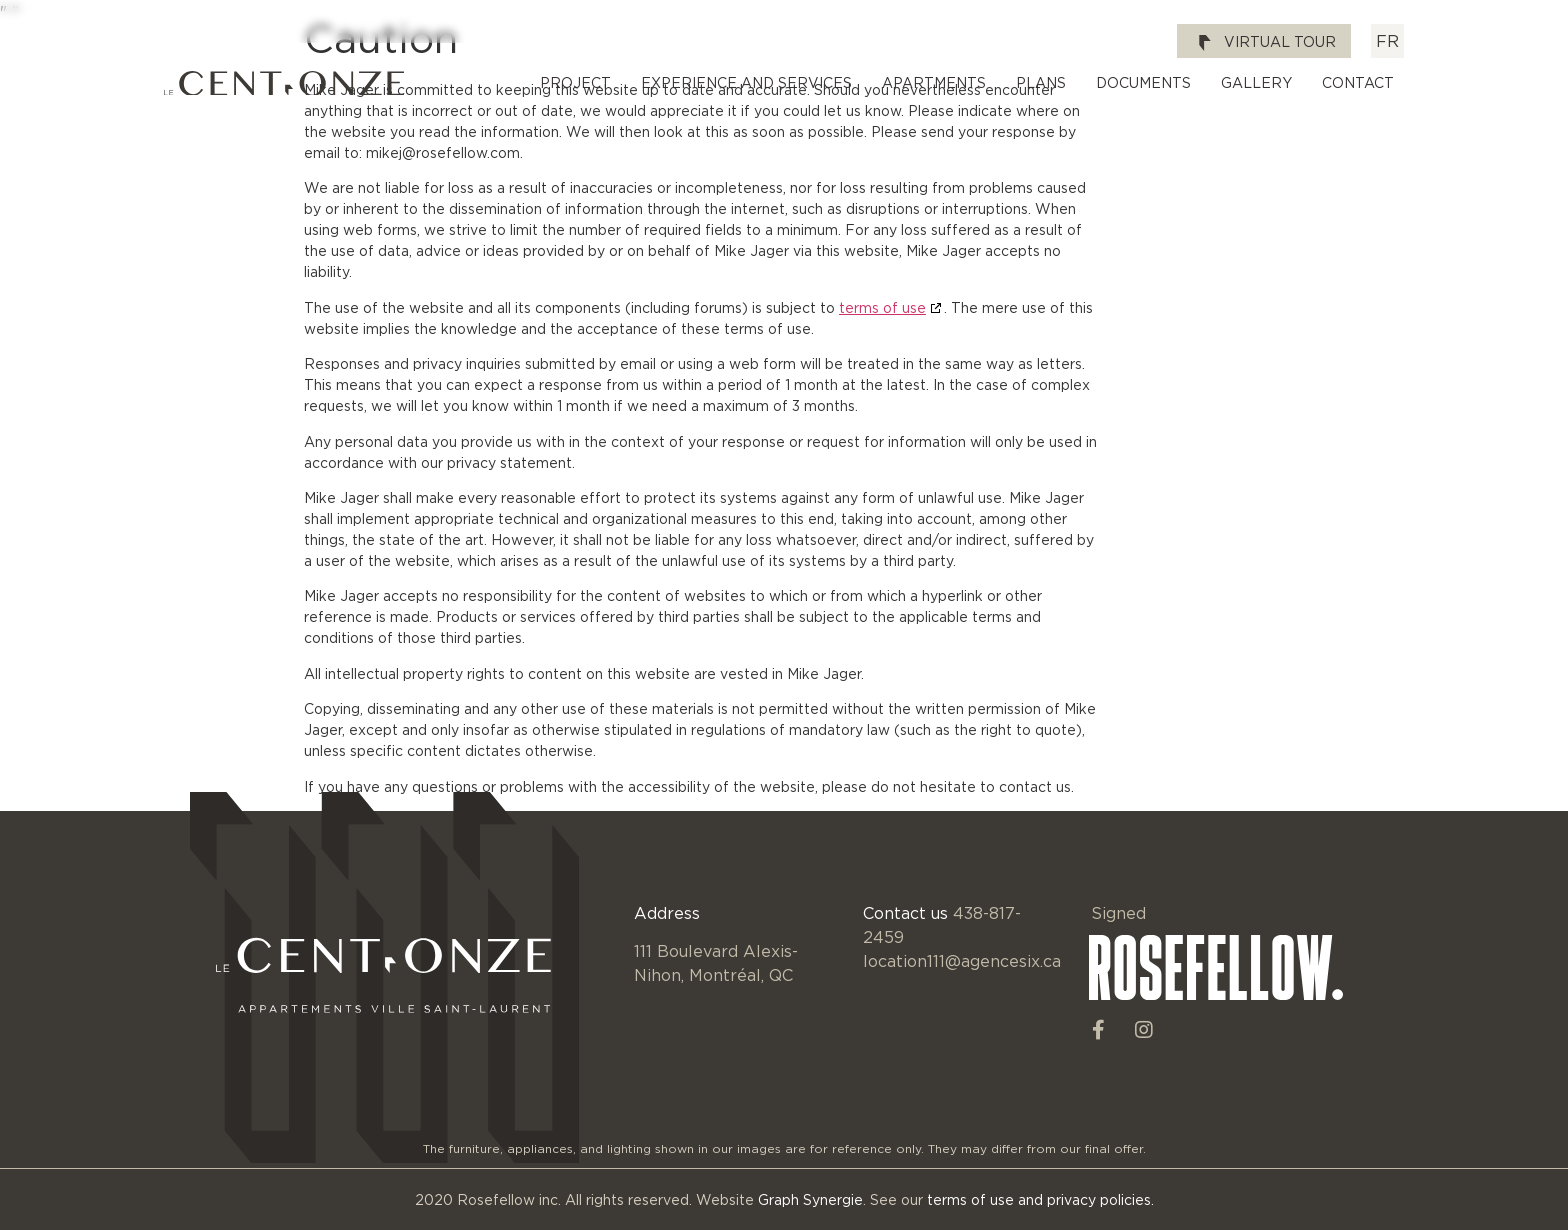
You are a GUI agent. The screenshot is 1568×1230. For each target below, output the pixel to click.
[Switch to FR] (1387, 41)
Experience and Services (746, 82)
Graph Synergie (810, 1199)
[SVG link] (284, 83)
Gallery (1256, 82)
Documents (1143, 82)
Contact (1358, 82)
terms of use (882, 307)
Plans (1041, 82)
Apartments (934, 82)
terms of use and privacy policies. (1040, 1199)
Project (575, 82)
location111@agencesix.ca (962, 961)
